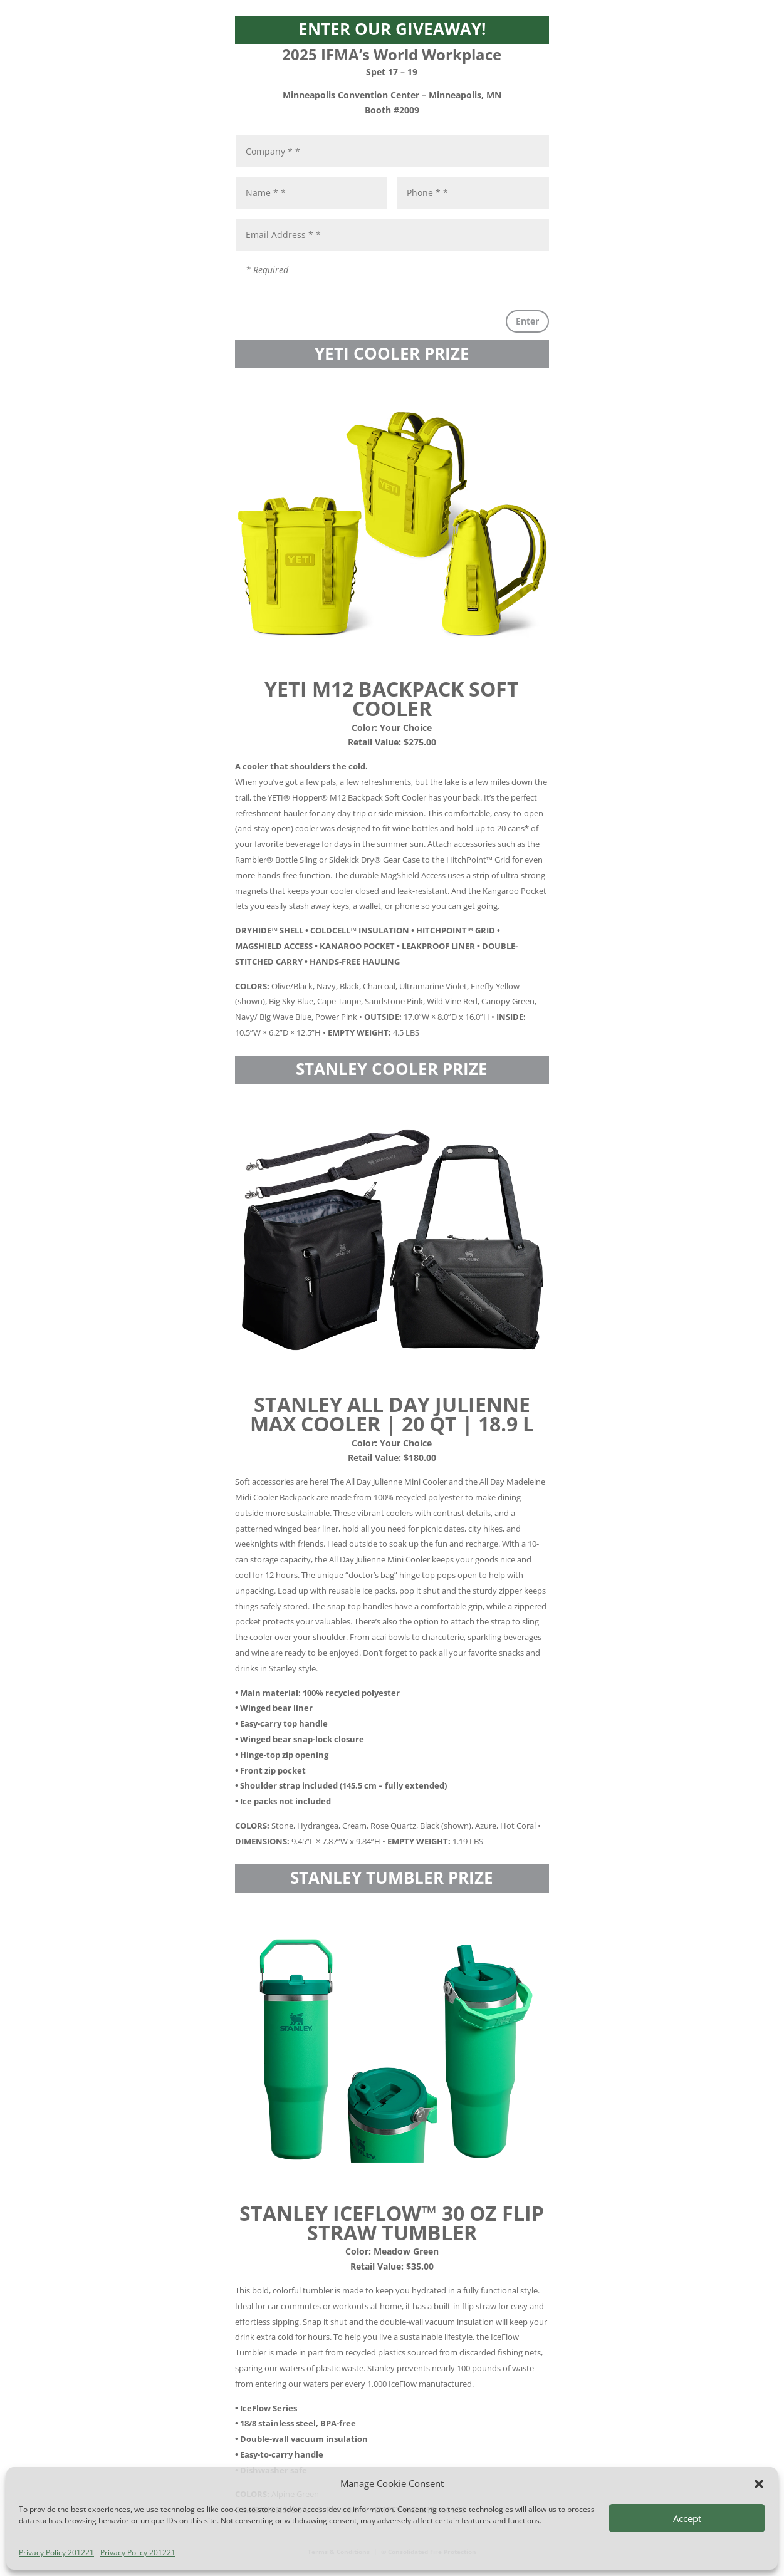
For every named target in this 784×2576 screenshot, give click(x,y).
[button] (759, 2484)
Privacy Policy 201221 (56, 2552)
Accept (687, 2518)
